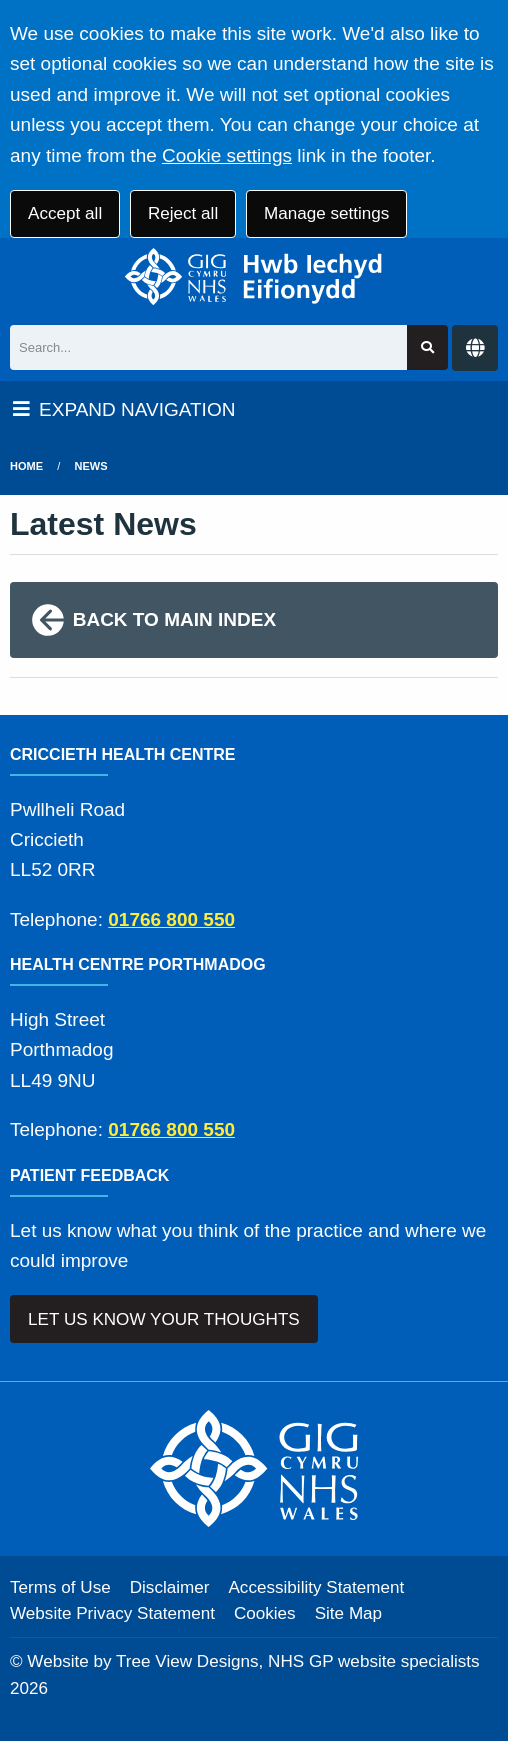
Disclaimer (170, 1587)
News (91, 466)
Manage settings (326, 213)
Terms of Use (60, 1587)
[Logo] (254, 276)
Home (26, 466)
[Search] (208, 347)
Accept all (65, 213)
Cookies (265, 1613)
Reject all (183, 213)
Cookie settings (227, 155)
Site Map (348, 1613)
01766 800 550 (171, 919)
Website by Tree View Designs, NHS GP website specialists (253, 1661)
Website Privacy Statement (112, 1613)
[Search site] (427, 347)
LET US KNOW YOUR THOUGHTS (164, 1319)
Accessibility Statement (316, 1587)
